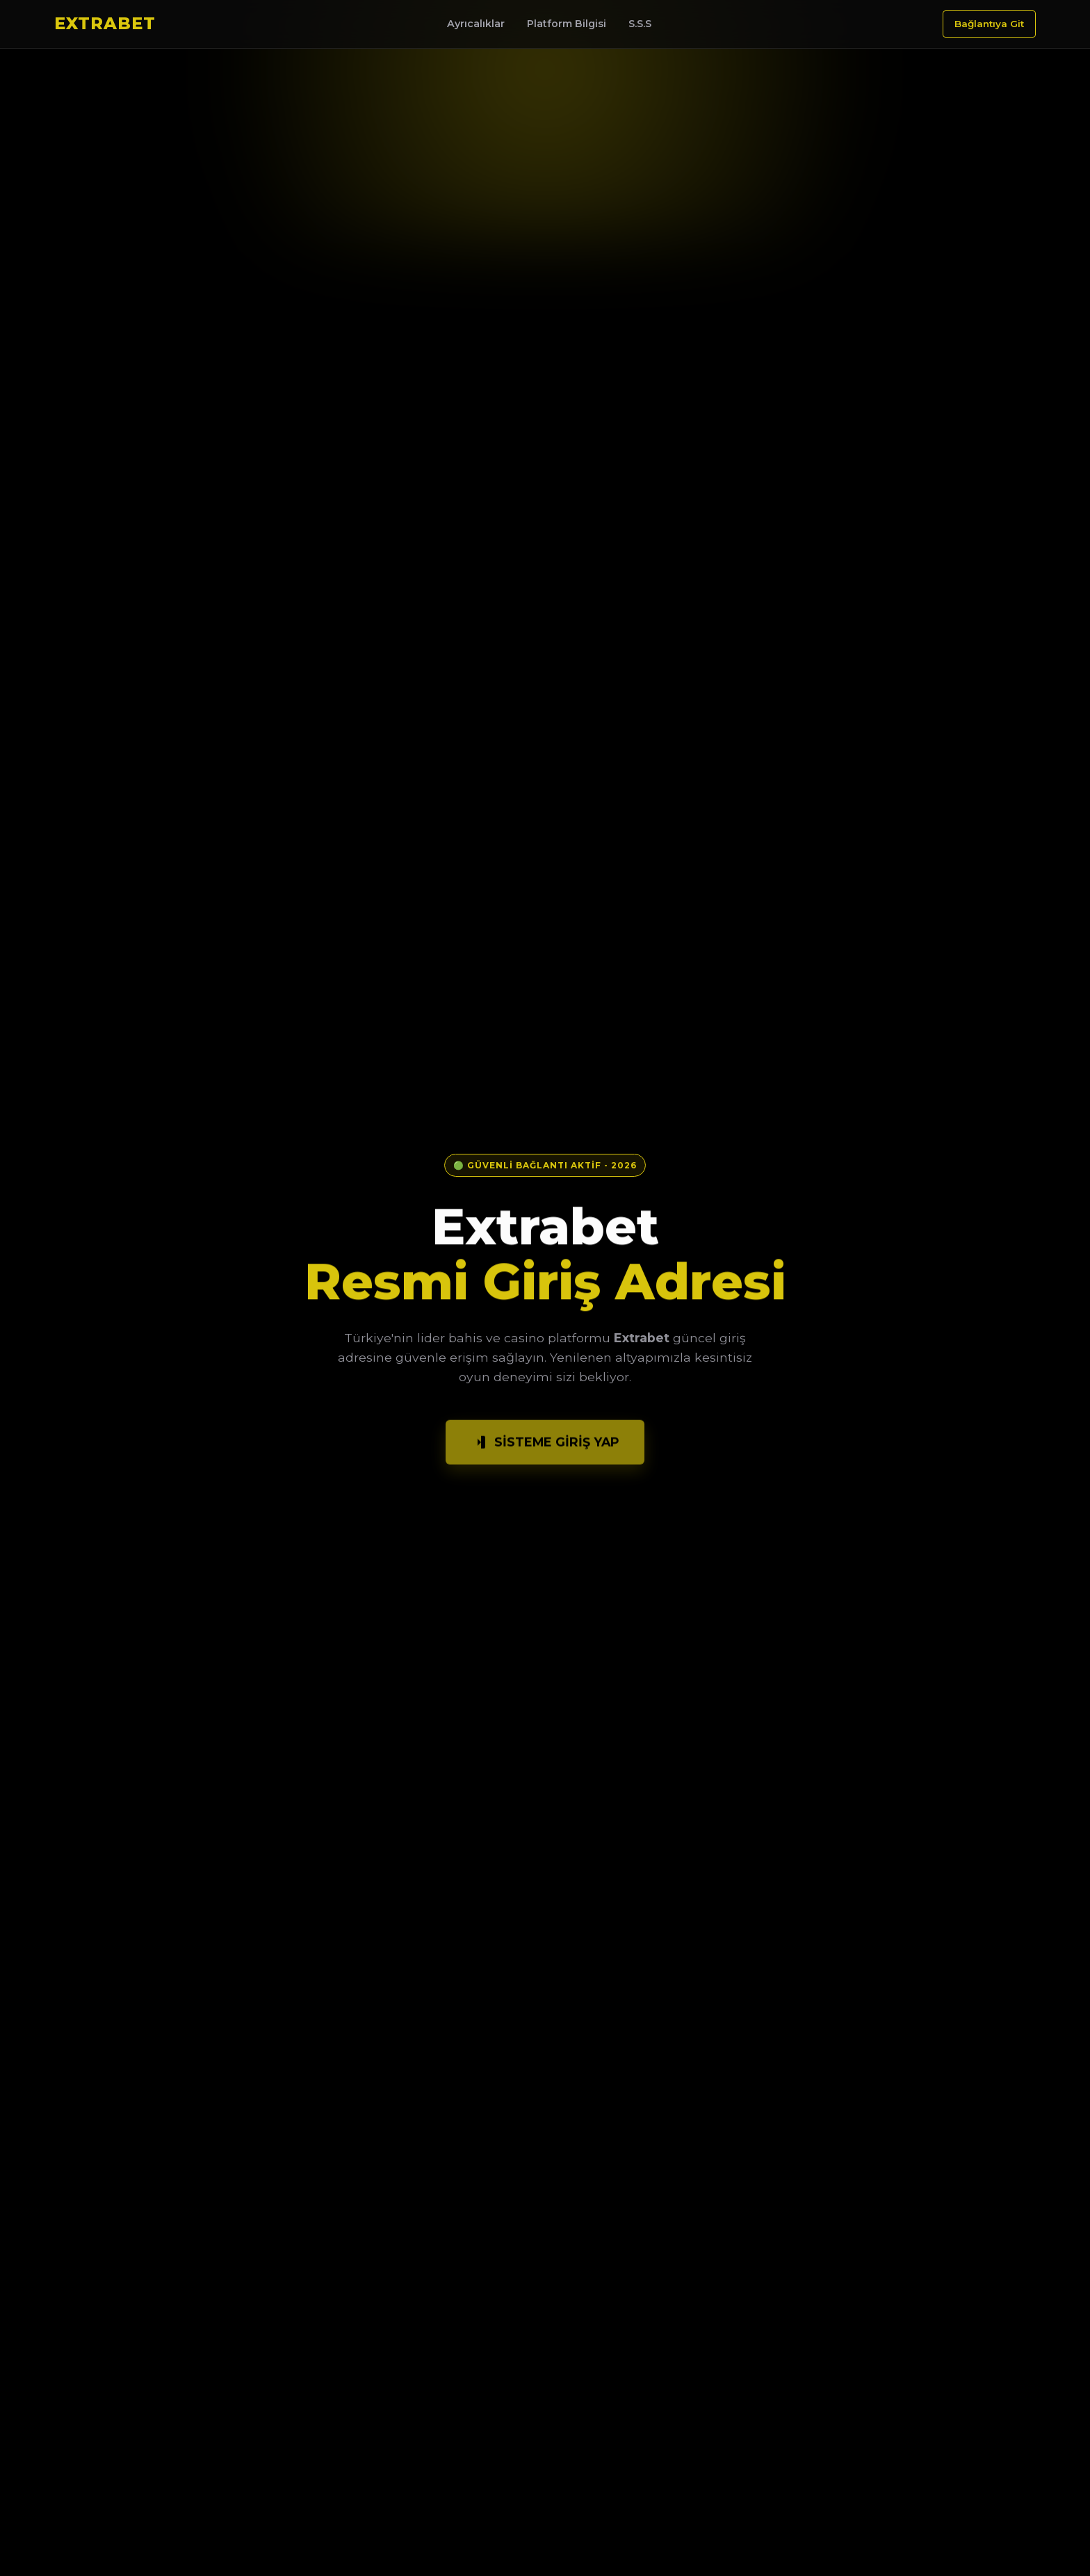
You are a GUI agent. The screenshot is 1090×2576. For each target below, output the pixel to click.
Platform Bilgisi (566, 23)
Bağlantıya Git (989, 23)
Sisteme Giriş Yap (545, 1448)
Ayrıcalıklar (476, 23)
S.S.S (639, 23)
